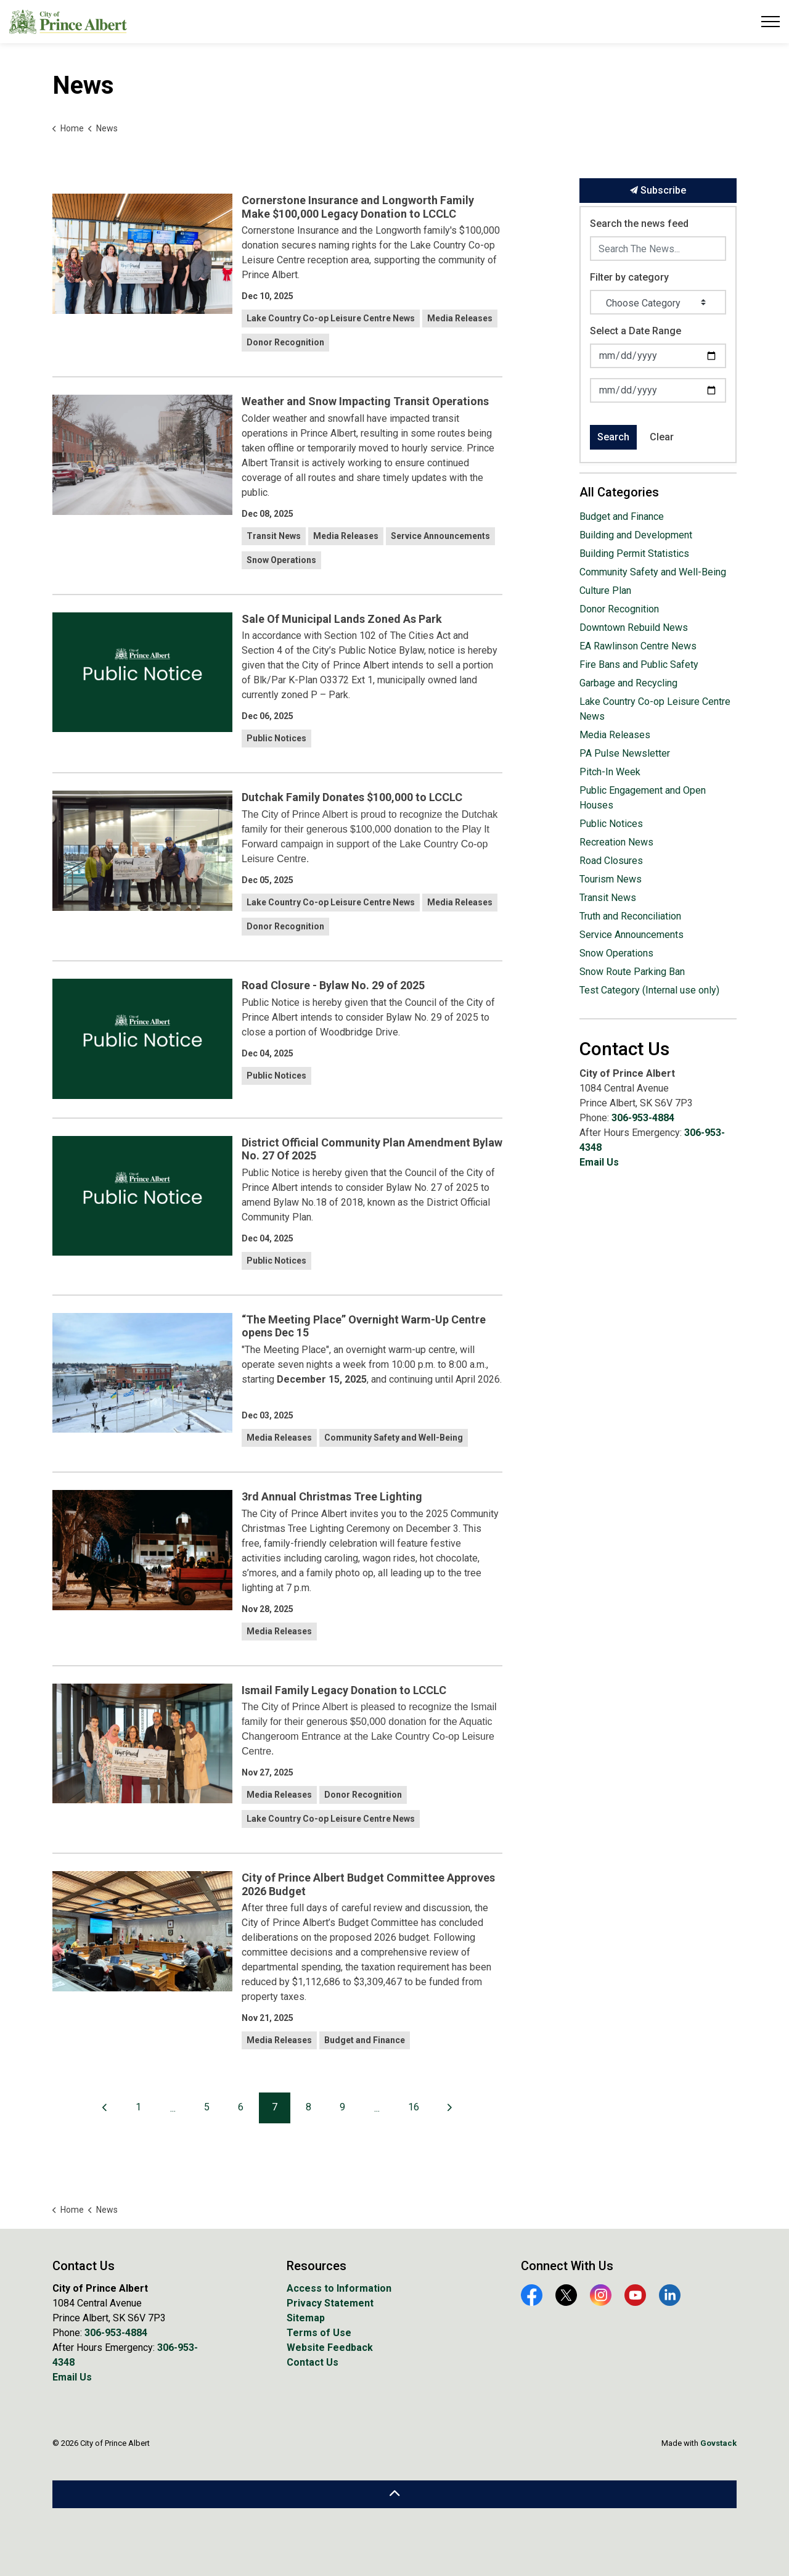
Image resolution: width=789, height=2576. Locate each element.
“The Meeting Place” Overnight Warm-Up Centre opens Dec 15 (364, 1326)
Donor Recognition (285, 342)
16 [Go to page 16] (413, 2107)
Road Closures (611, 860)
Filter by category (629, 277)
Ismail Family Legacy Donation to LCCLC (344, 1690)
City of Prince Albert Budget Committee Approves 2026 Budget (368, 1884)
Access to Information (339, 2288)
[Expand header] (770, 21)
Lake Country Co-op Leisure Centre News (331, 318)
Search (613, 437)
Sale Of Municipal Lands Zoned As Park (342, 618)
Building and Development (635, 535)
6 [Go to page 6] (240, 2107)
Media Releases (460, 318)
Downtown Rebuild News (633, 627)
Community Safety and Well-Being (393, 1437)
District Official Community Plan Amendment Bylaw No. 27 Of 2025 (372, 1149)
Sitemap (306, 2318)
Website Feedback (330, 2347)
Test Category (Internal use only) (649, 990)
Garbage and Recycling (628, 683)
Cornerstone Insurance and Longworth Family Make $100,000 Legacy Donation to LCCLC (358, 207)
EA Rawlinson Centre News (638, 646)
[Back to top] (394, 2494)
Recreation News (616, 842)
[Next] (450, 2107)
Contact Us (312, 2362)
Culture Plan (605, 590)
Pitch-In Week (609, 772)
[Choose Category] (658, 302)
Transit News (274, 536)
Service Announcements (440, 536)
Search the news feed (639, 223)
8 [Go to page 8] (308, 2107)
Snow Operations (281, 560)
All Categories (619, 492)
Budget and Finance (364, 2040)
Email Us (599, 1162)
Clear (662, 437)
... (173, 2108)
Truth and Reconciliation (630, 916)
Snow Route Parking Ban (632, 971)
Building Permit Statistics (634, 553)
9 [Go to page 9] (342, 2107)
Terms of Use (319, 2333)
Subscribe (658, 190)
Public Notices (276, 738)
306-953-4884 (642, 1118)
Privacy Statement (330, 2303)
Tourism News (610, 879)
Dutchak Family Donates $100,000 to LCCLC (352, 797)
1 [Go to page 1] (138, 2107)
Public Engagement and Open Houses (642, 797)
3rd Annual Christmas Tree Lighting (332, 1496)
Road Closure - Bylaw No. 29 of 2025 (333, 985)
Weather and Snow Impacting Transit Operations (365, 401)
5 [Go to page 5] (207, 2107)
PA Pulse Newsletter (624, 753)
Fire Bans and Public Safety (638, 664)
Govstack (718, 2443)
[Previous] (104, 2107)
